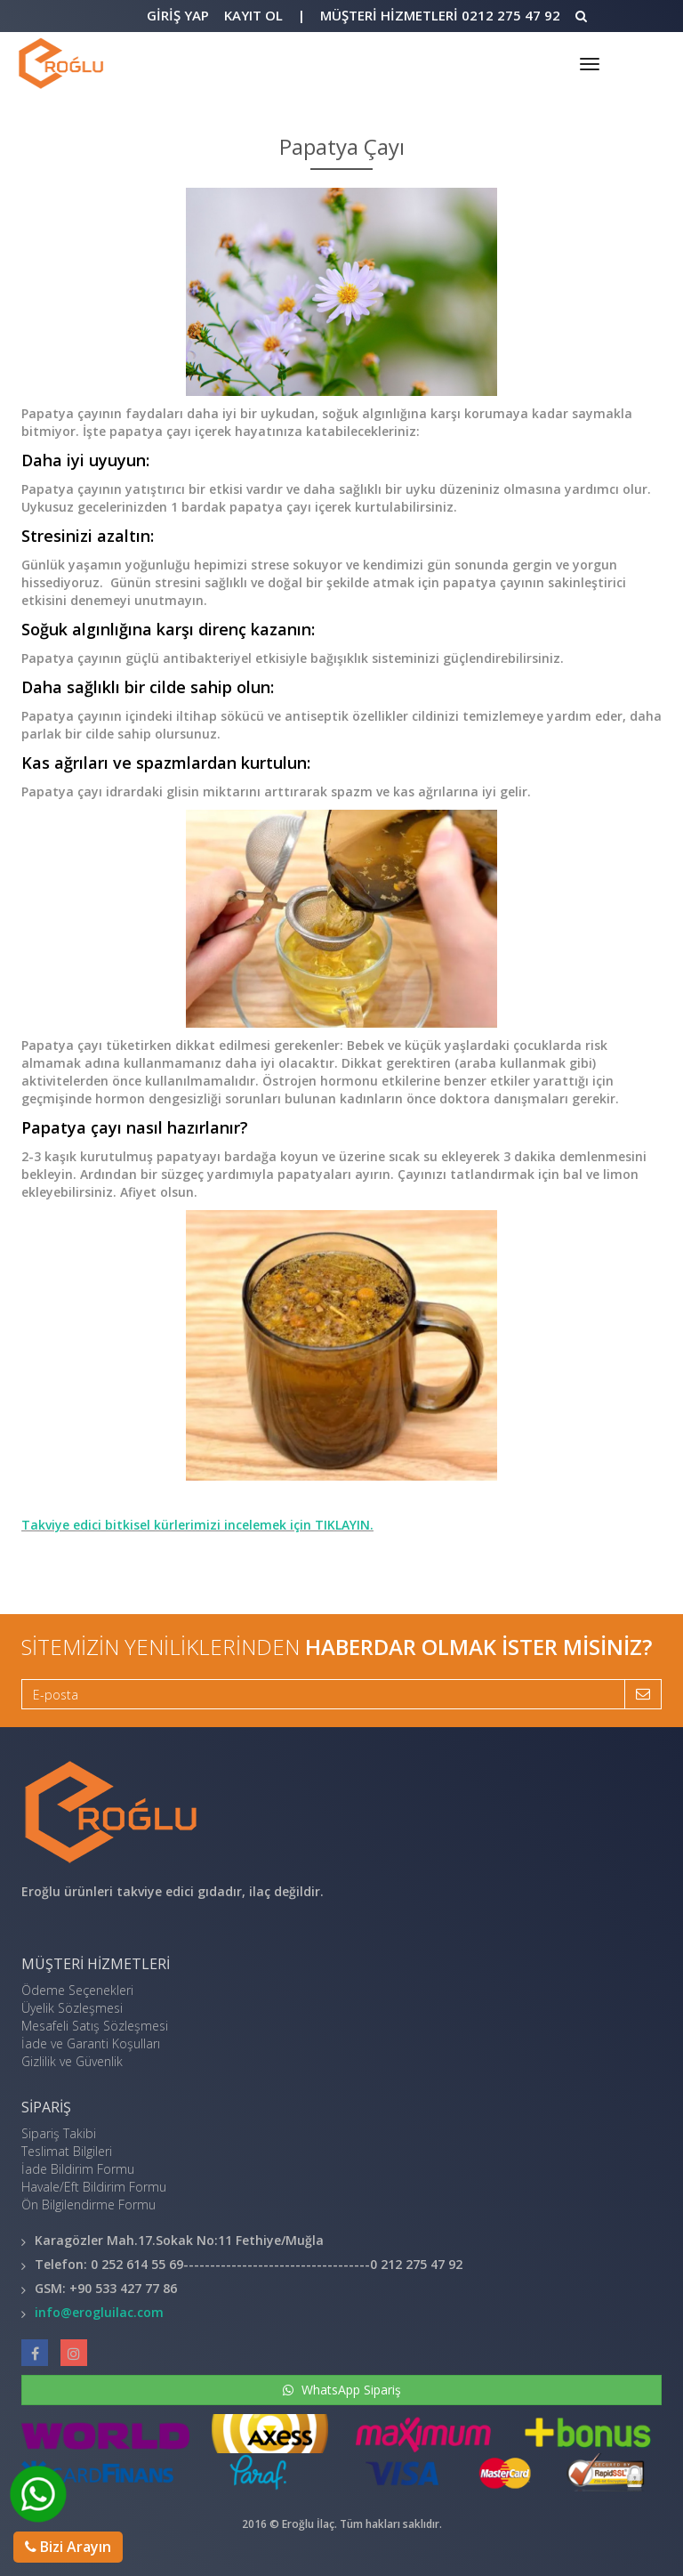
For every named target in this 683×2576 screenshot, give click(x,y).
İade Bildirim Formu (77, 2168)
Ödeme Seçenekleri (77, 1990)
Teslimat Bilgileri (66, 2151)
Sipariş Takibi (58, 2133)
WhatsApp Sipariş (342, 2389)
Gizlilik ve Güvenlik (72, 2061)
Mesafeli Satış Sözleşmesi (94, 2025)
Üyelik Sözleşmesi (72, 2007)
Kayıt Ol (253, 15)
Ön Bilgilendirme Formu (88, 2204)
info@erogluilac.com (99, 2312)
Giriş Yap (178, 15)
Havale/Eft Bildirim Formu (93, 2186)
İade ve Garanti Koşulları (90, 2043)
